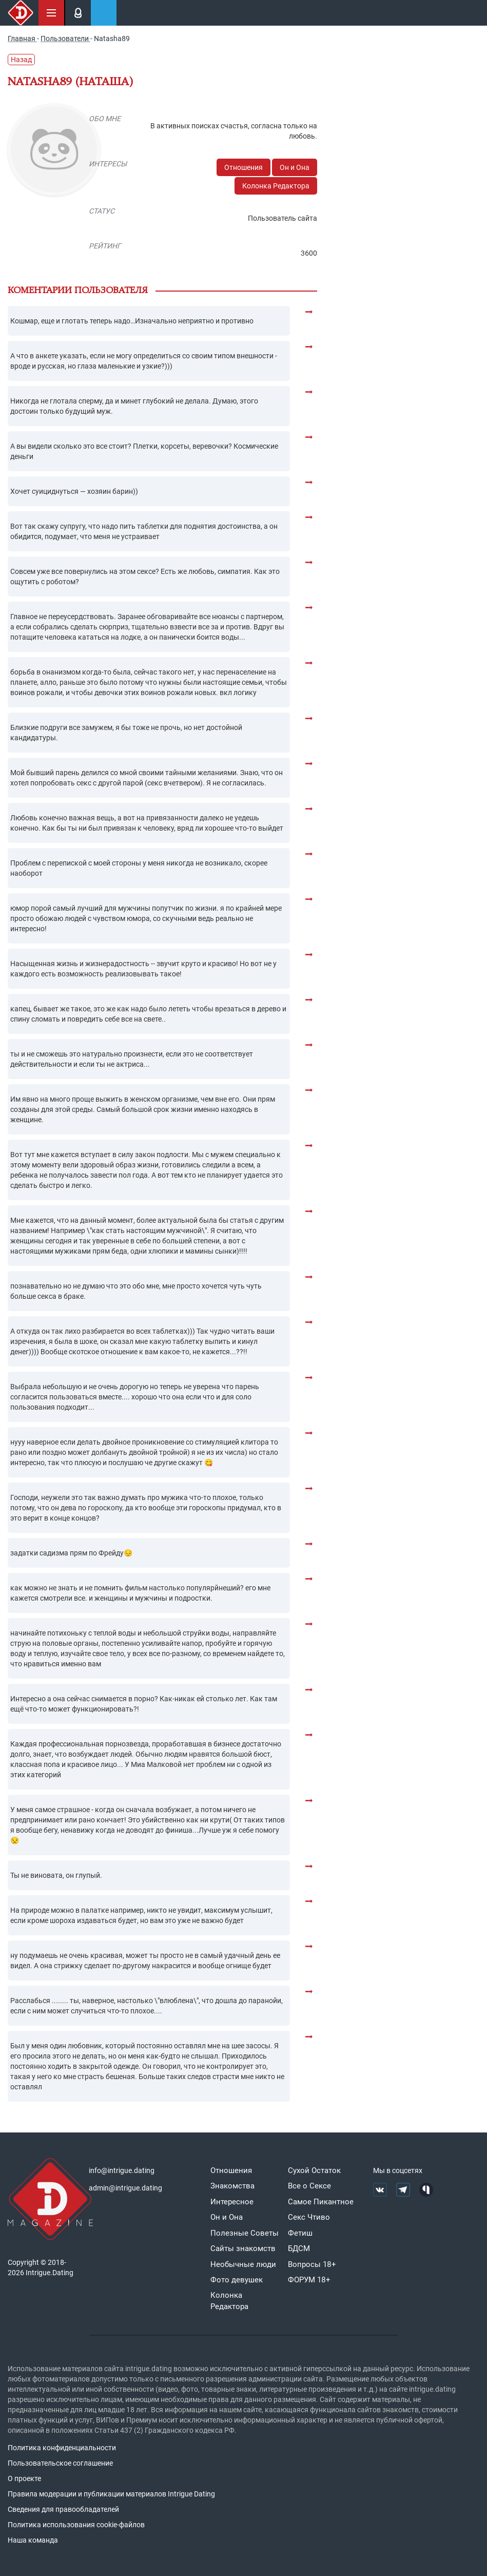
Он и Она (294, 167)
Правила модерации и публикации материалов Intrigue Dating (111, 2494)
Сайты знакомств (243, 2248)
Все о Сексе (309, 2185)
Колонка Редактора (275, 186)
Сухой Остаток (314, 2170)
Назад (21, 59)
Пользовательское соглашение (60, 2463)
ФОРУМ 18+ (309, 2279)
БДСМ (299, 2248)
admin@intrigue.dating (125, 2188)
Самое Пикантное (321, 2201)
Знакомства (232, 2185)
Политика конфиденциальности (62, 2448)
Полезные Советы (244, 2233)
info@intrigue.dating (121, 2170)
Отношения (243, 167)
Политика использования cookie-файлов (76, 2525)
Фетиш (300, 2233)
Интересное (232, 2201)
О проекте (24, 2478)
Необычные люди (243, 2264)
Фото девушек (236, 2279)
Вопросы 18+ (312, 2264)
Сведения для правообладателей (63, 2509)
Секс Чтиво (309, 2217)
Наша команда (33, 2540)
